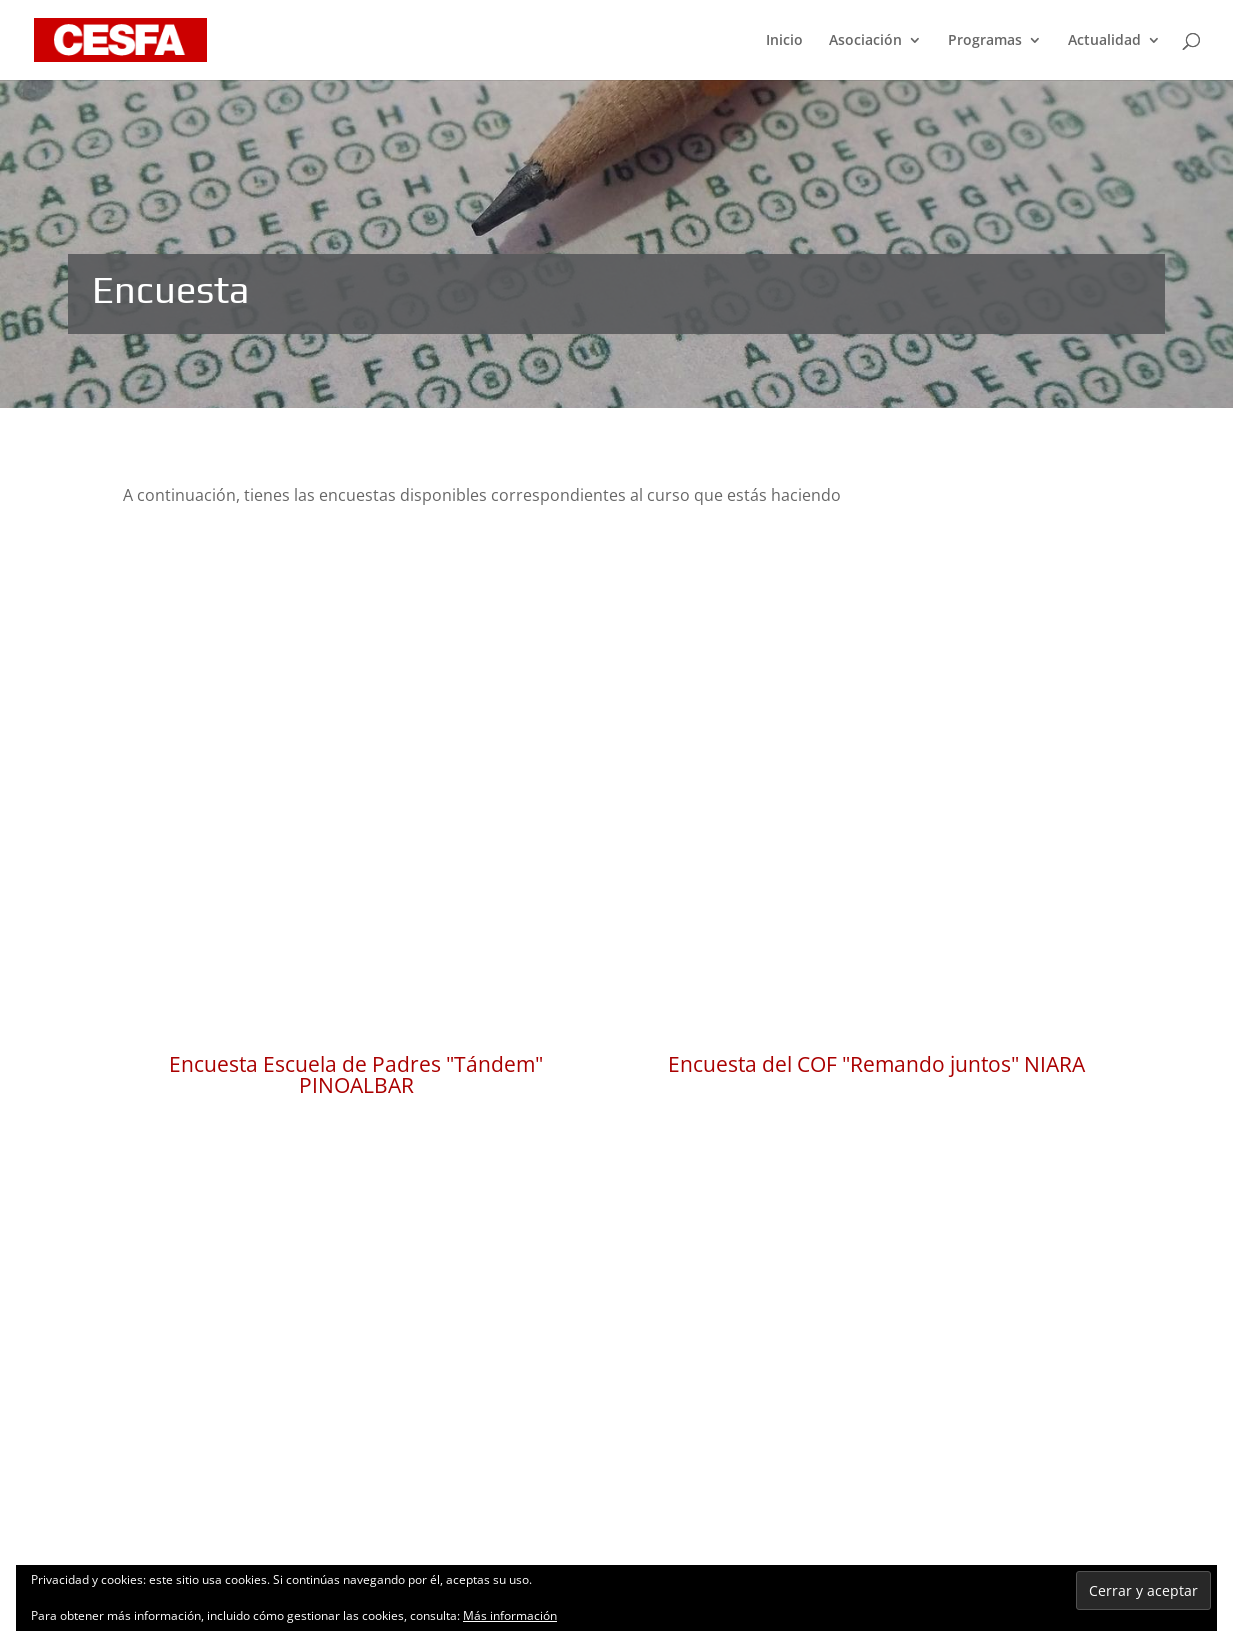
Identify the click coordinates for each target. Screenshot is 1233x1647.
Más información (510, 1615)
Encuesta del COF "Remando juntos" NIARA (876, 872)
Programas (985, 41)
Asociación (865, 41)
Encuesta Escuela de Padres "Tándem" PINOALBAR (356, 882)
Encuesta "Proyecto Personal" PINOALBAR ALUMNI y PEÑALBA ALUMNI (356, 1286)
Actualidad (1104, 41)
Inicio (784, 41)
